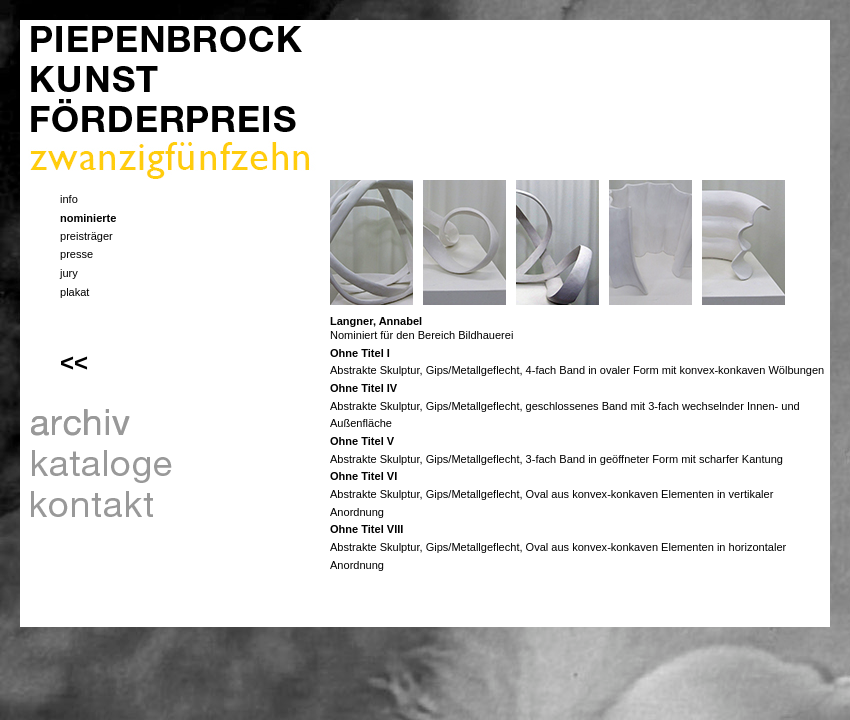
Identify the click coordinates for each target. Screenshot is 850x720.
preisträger (86, 236)
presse (76, 254)
